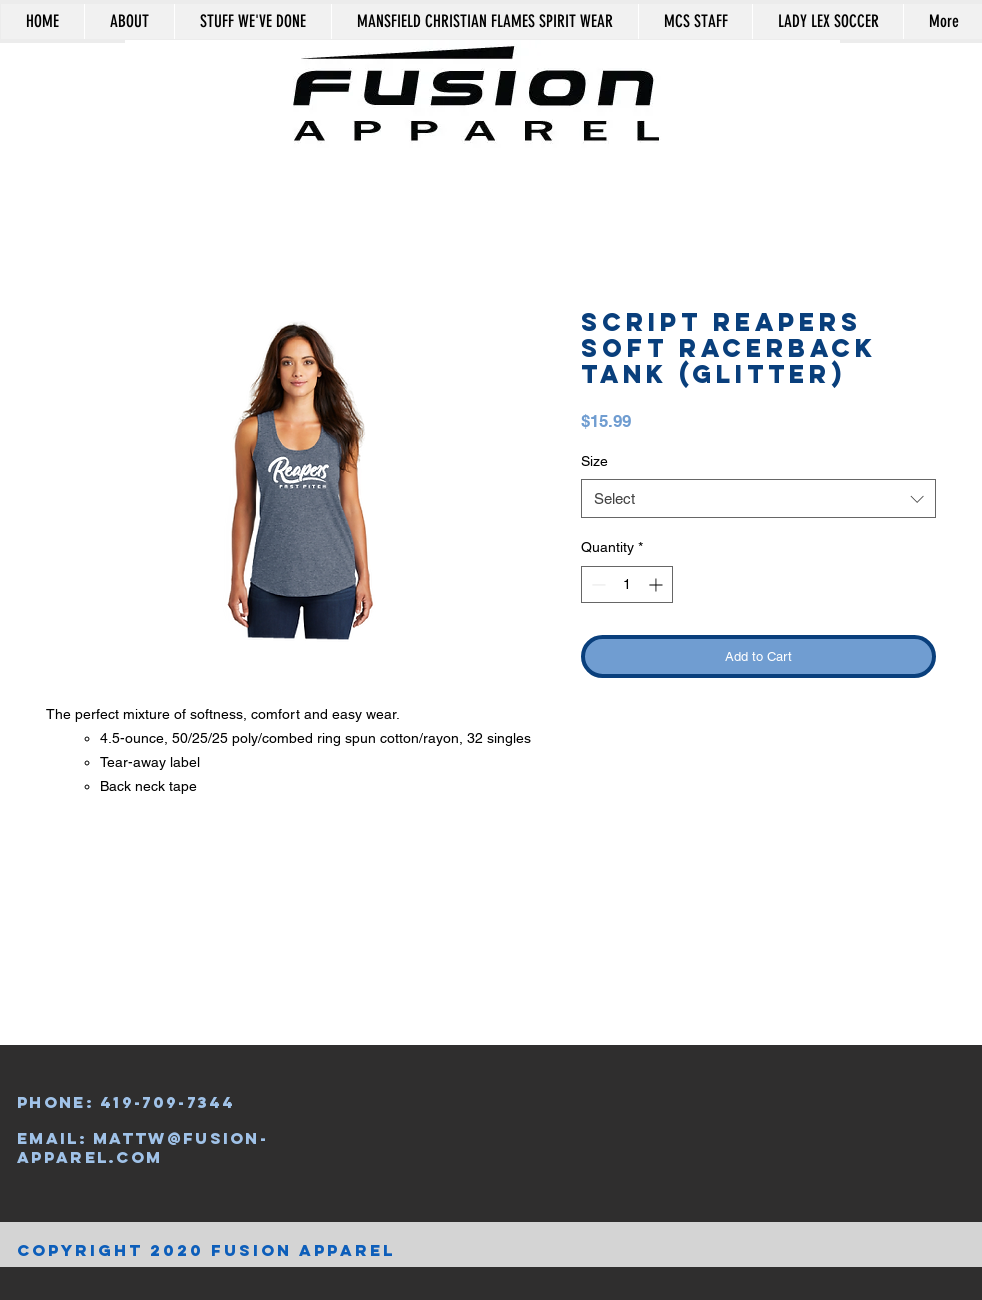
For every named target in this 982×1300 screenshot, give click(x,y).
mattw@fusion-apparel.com (142, 1147)
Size (594, 461)
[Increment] (657, 584)
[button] (893, 73)
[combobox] (758, 498)
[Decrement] (596, 584)
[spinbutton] (627, 584)
